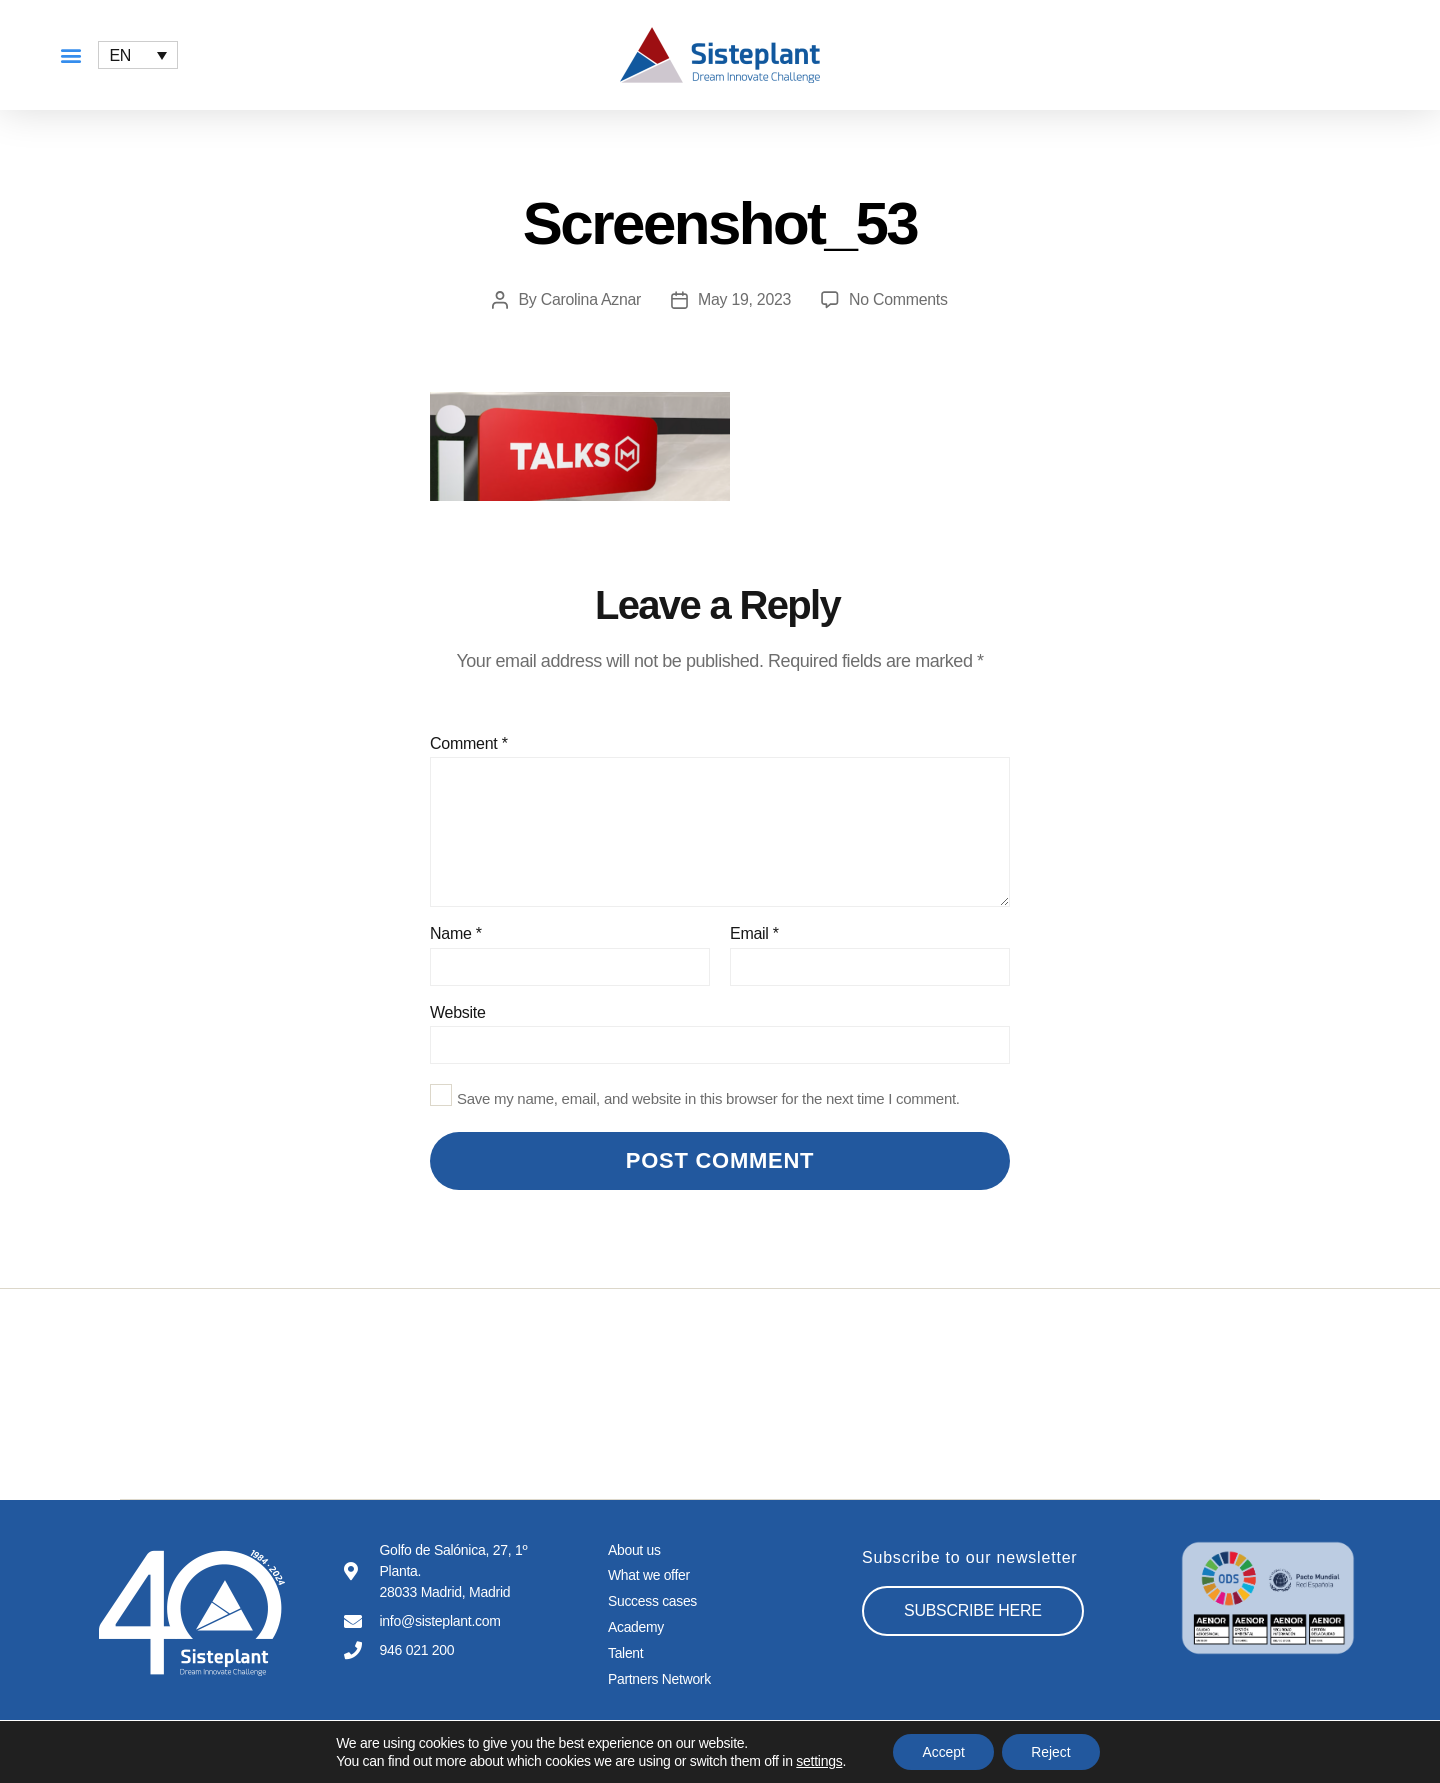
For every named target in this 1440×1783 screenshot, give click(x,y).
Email (754, 933)
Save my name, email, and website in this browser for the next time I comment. (708, 1098)
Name (456, 933)
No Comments (898, 299)
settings (817, 1761)
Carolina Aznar (590, 299)
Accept (942, 1752)
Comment (469, 743)
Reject (1052, 1752)
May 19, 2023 (745, 299)
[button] (70, 55)
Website (458, 1012)
